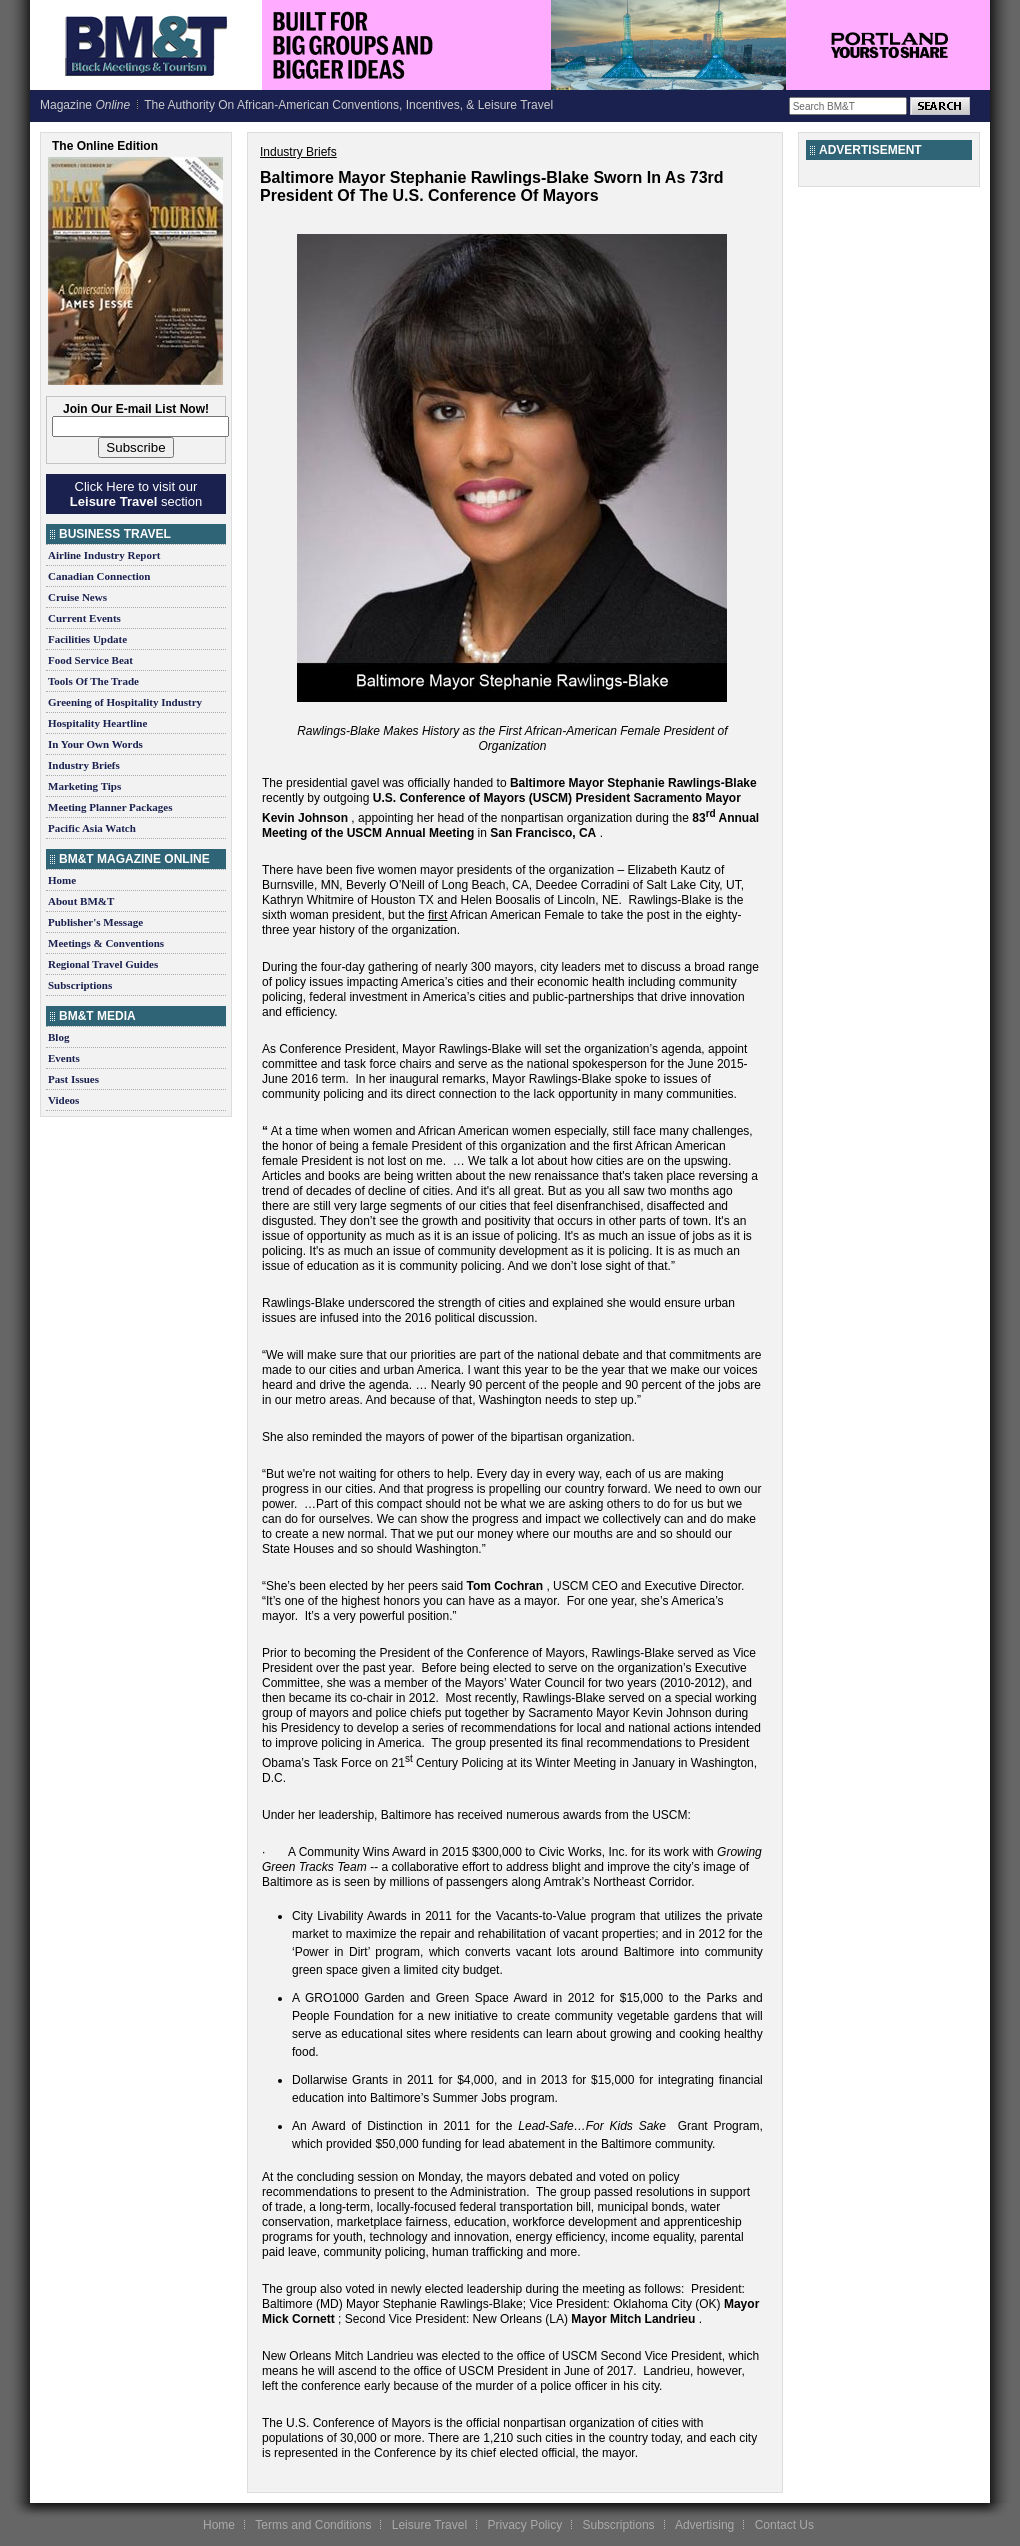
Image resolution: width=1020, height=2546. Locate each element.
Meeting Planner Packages (110, 807)
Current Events (84, 618)
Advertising (704, 2525)
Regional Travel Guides (103, 964)
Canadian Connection (99, 576)
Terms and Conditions (313, 2525)
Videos (63, 1100)
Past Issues (73, 1079)
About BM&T (81, 901)
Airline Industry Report (104, 555)
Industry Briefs (84, 765)
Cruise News (77, 597)
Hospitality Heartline (97, 723)
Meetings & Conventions (106, 943)
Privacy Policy (524, 2525)
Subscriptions (80, 985)
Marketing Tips (84, 786)
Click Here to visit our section (136, 494)
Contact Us (784, 2525)
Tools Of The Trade (93, 681)
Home (62, 880)
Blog (58, 1037)
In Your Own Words (95, 744)
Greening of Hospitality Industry (125, 702)
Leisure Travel (429, 2525)
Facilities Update (87, 639)
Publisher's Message (95, 922)
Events (64, 1058)
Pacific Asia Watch (92, 828)
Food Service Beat (90, 660)
